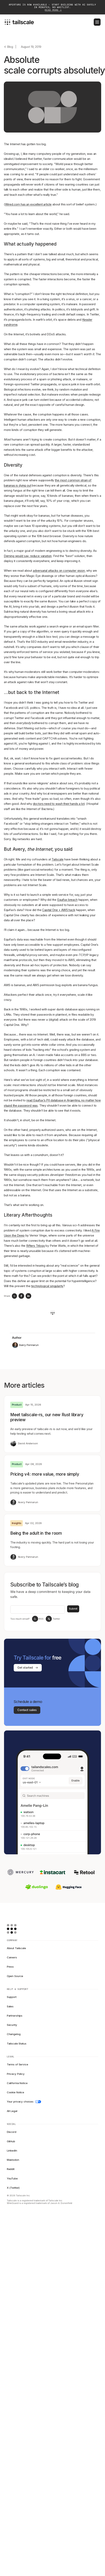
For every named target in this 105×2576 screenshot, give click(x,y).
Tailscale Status (16, 2043)
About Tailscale (16, 1948)
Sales (10, 2006)
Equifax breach (67, 900)
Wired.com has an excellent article (28, 204)
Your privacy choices (24, 2101)
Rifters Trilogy (35, 1246)
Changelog (14, 2034)
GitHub (11, 2141)
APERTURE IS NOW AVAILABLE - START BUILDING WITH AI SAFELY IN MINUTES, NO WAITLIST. (52, 7)
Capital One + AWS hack (58, 910)
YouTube (12, 2178)
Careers (12, 1957)
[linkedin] (28, 1296)
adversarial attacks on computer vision (59, 570)
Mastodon (13, 2159)
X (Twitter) (13, 2187)
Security (12, 2024)
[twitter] (14, 1296)
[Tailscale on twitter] (49, 1619)
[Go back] (8, 47)
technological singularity (47, 1286)
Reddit (11, 2169)
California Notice (17, 2083)
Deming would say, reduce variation (28, 556)
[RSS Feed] (35, 1619)
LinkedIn (12, 2150)
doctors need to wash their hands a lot (59, 804)
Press (10, 1966)
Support (12, 1997)
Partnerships (14, 2015)
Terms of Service (17, 2064)
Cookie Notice (15, 2092)
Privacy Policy (16, 2073)
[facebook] (21, 1296)
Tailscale (57, 859)
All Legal (12, 2111)
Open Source (15, 1976)
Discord (11, 2131)
